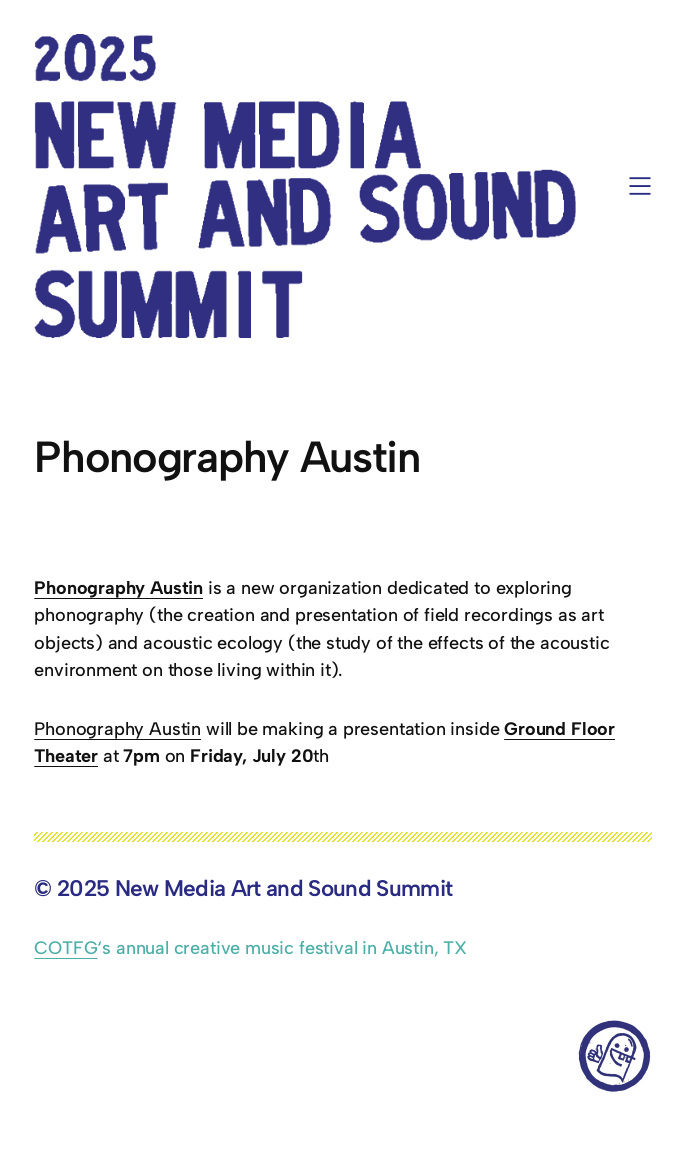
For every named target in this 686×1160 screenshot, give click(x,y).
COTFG (65, 948)
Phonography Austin (117, 729)
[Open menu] (640, 186)
